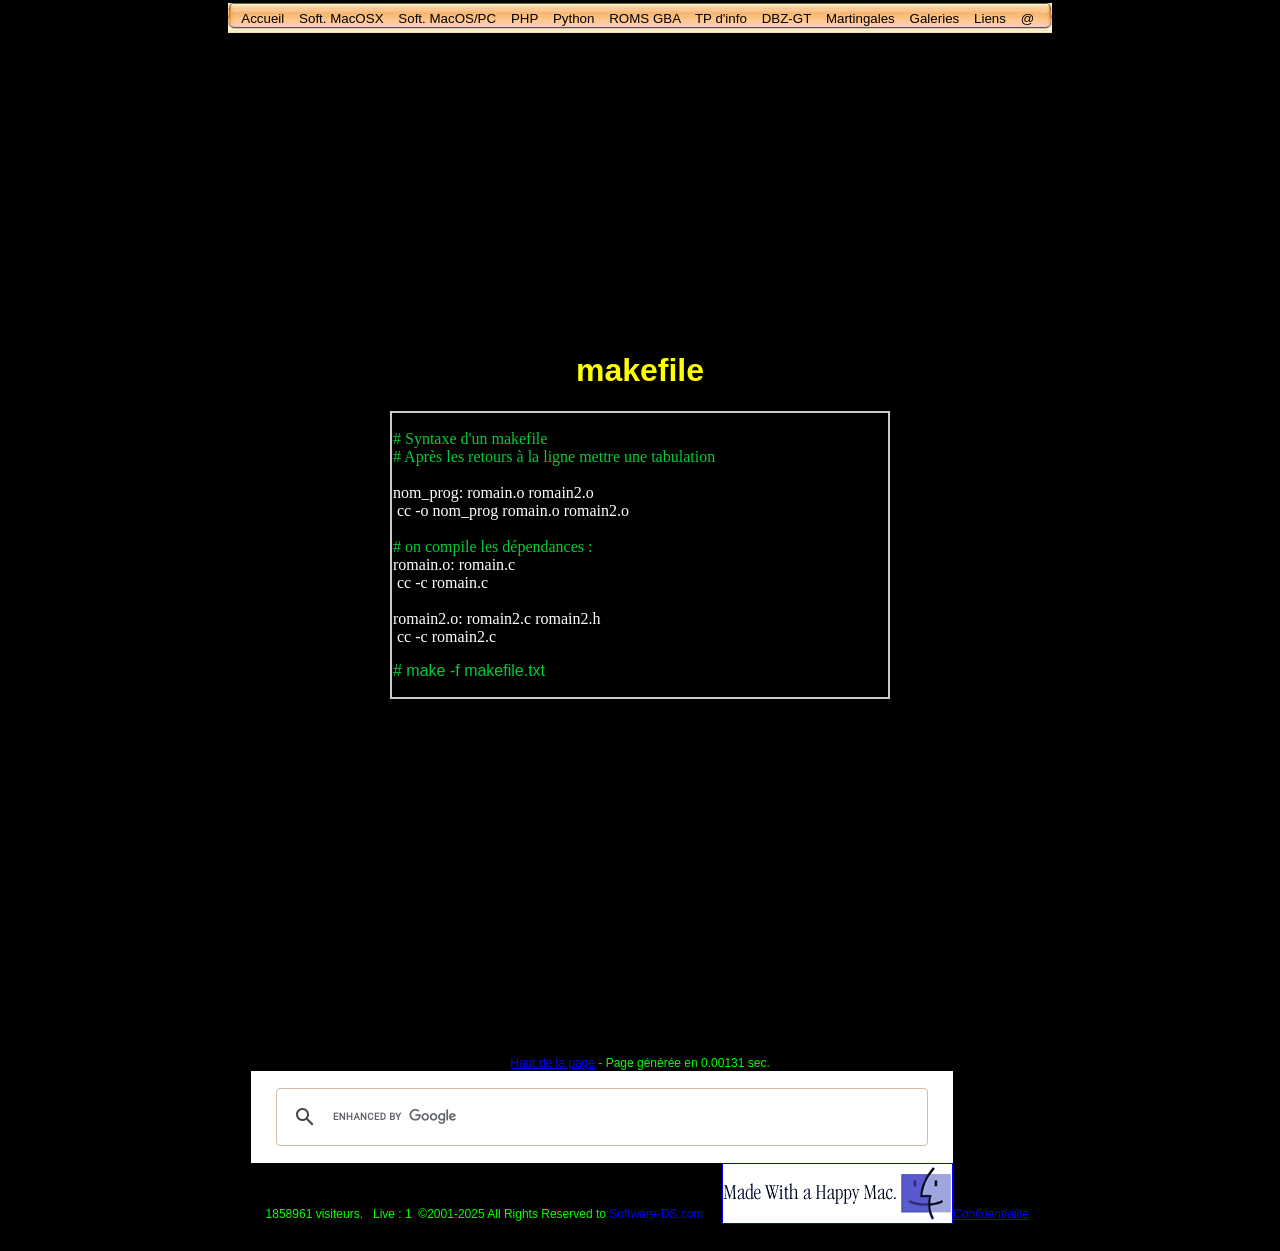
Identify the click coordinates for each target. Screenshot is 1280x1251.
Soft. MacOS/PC (447, 18)
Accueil (262, 18)
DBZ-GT (786, 18)
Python (574, 18)
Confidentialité (991, 1214)
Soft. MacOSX (341, 18)
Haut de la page (552, 1063)
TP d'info (721, 18)
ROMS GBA (644, 18)
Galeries (935, 18)
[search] (599, 1117)
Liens (990, 18)
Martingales (860, 18)
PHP (524, 18)
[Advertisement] (640, 191)
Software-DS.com (656, 1214)
